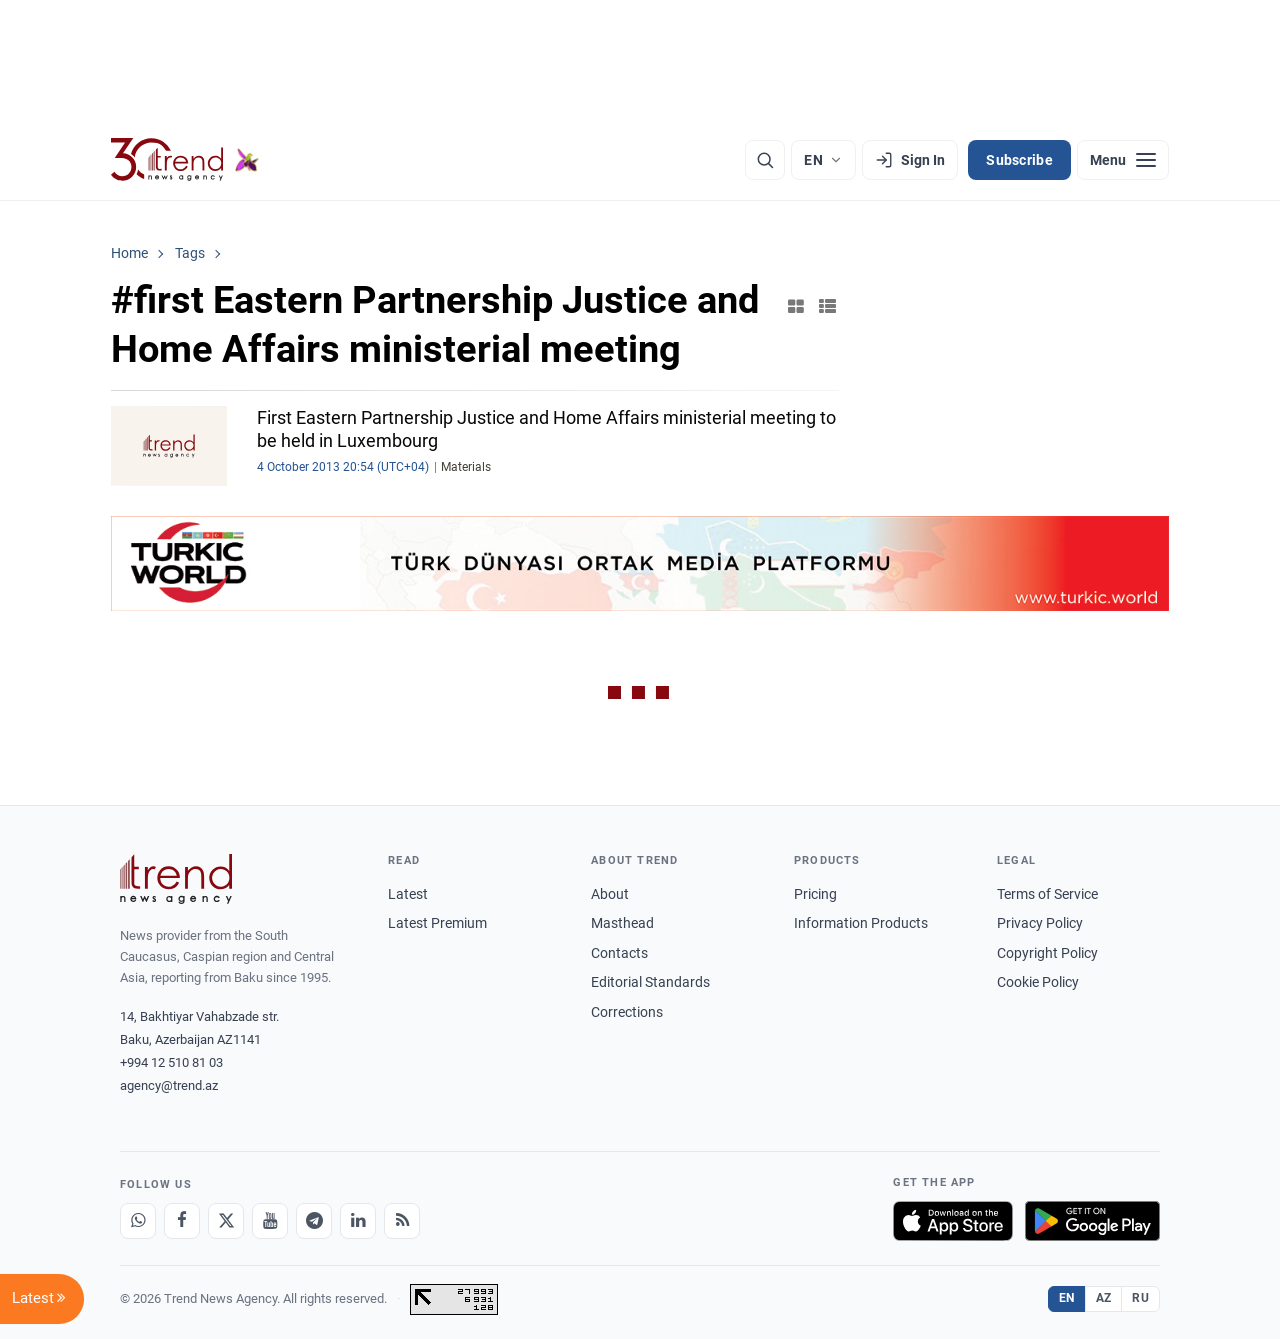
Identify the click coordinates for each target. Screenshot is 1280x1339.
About (610, 894)
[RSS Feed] (402, 1221)
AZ (1104, 1298)
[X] (226, 1221)
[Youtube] (270, 1221)
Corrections (627, 1012)
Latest (408, 894)
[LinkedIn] (358, 1221)
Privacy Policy (1040, 923)
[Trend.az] (185, 160)
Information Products (861, 923)
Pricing (815, 894)
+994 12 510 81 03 (171, 1062)
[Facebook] (182, 1221)
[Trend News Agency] (176, 879)
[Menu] (1123, 160)
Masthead (622, 923)
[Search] (765, 160)
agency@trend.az (169, 1085)
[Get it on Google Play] (1092, 1221)
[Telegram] (314, 1221)
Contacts (619, 953)
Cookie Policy (1038, 982)
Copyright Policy (1047, 953)
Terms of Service (1047, 894)
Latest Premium (437, 923)
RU (1140, 1298)
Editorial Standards (650, 982)
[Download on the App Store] (953, 1221)
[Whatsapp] (138, 1221)
